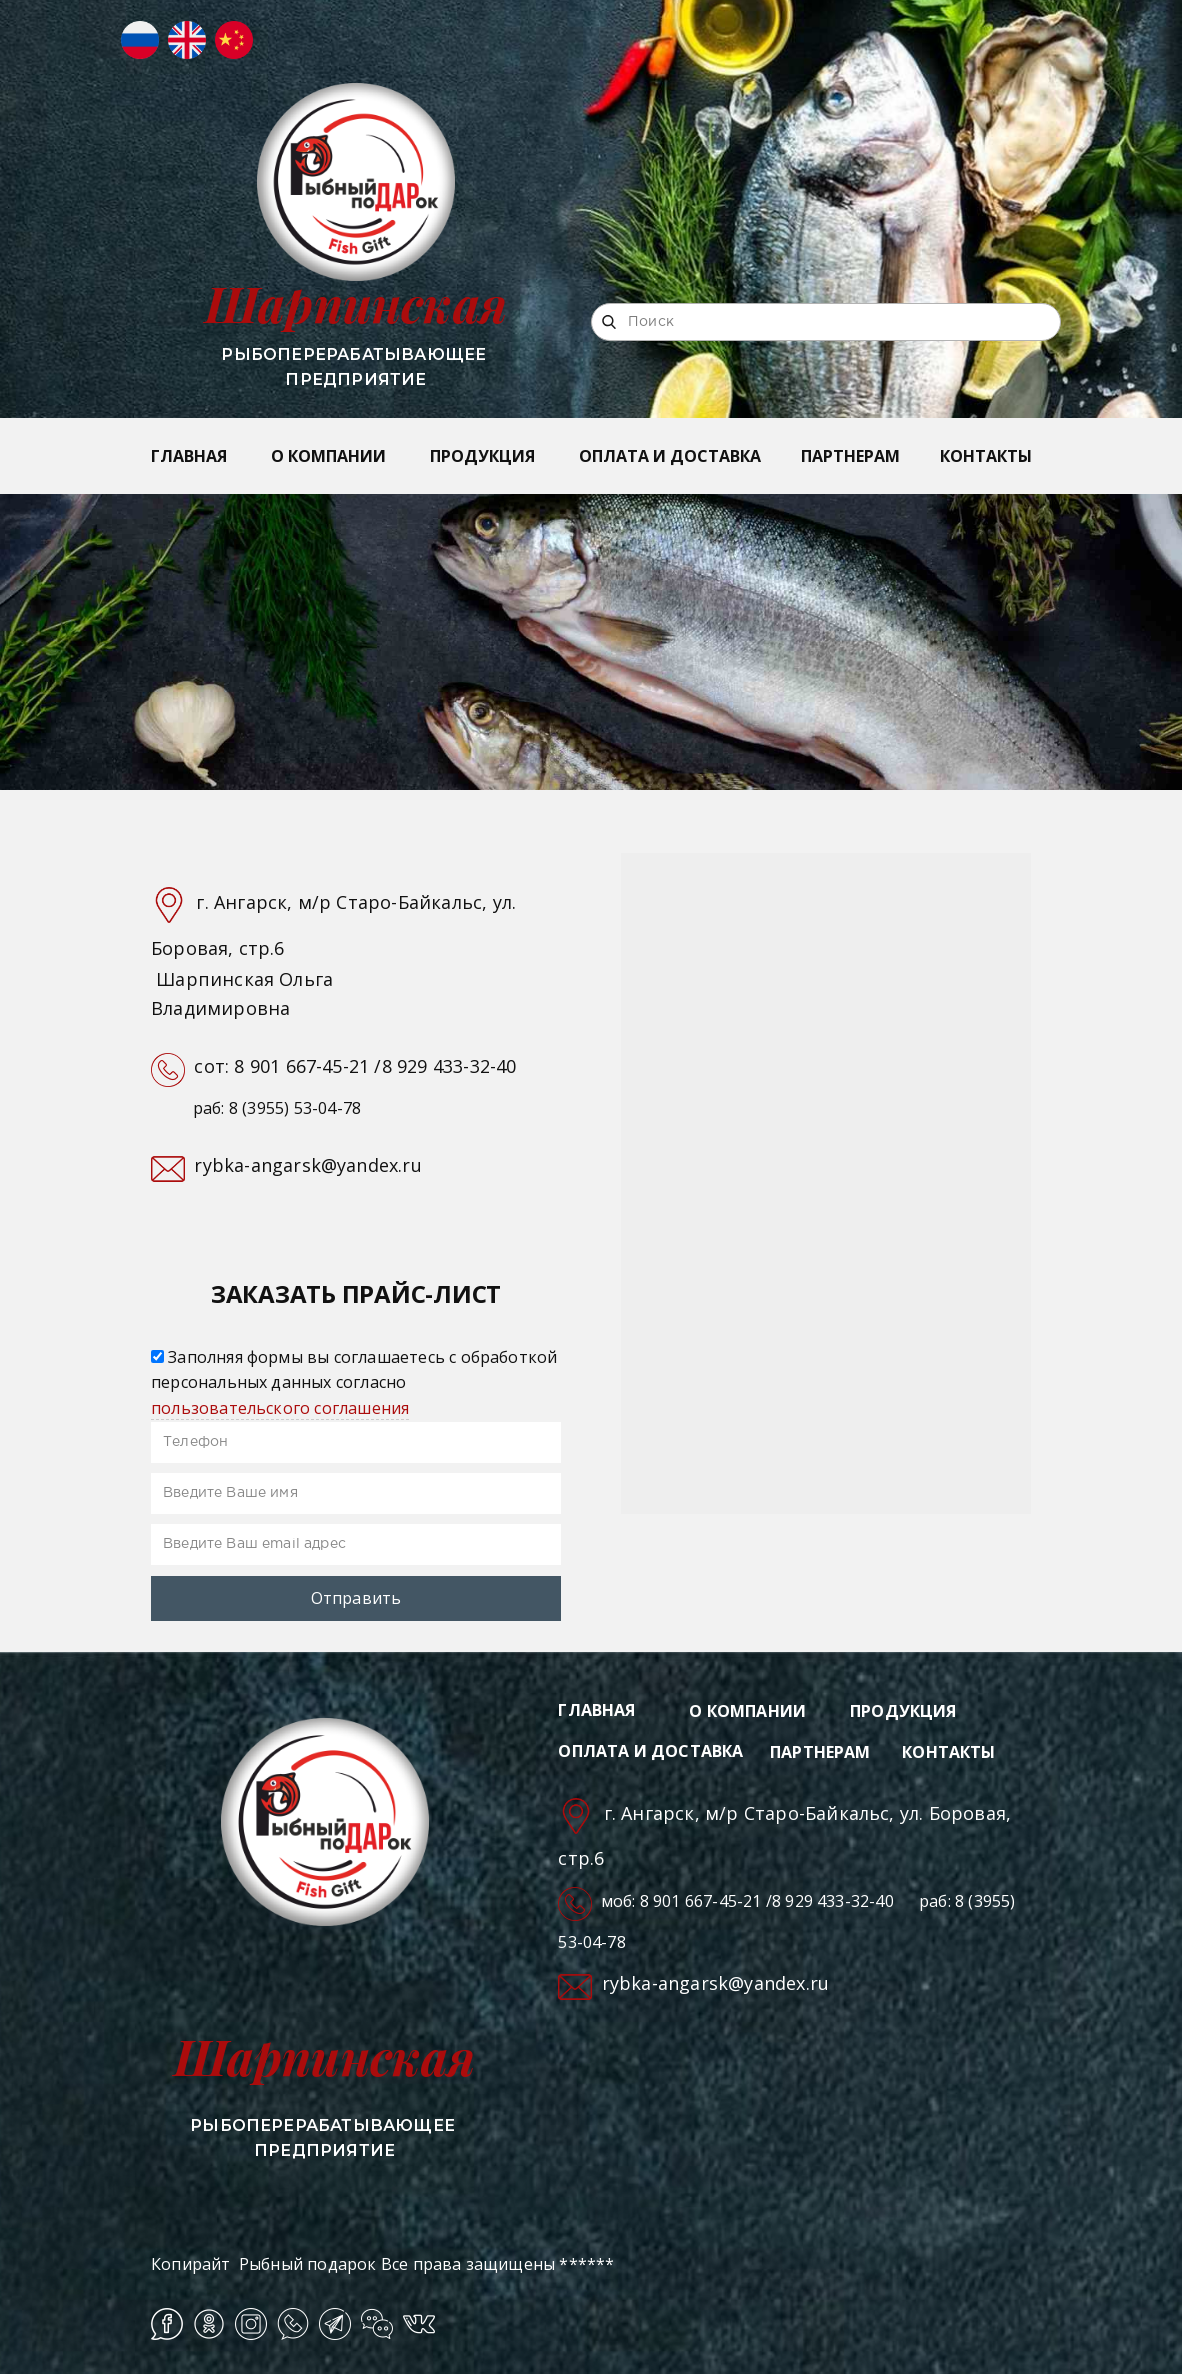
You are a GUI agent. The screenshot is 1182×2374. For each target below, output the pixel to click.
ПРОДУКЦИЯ (482, 456)
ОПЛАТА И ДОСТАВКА (670, 456)
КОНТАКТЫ (986, 456)
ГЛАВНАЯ (189, 456)
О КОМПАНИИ (328, 456)
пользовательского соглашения (280, 1408)
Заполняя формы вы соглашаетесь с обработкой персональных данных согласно (354, 1382)
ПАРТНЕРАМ (850, 456)
